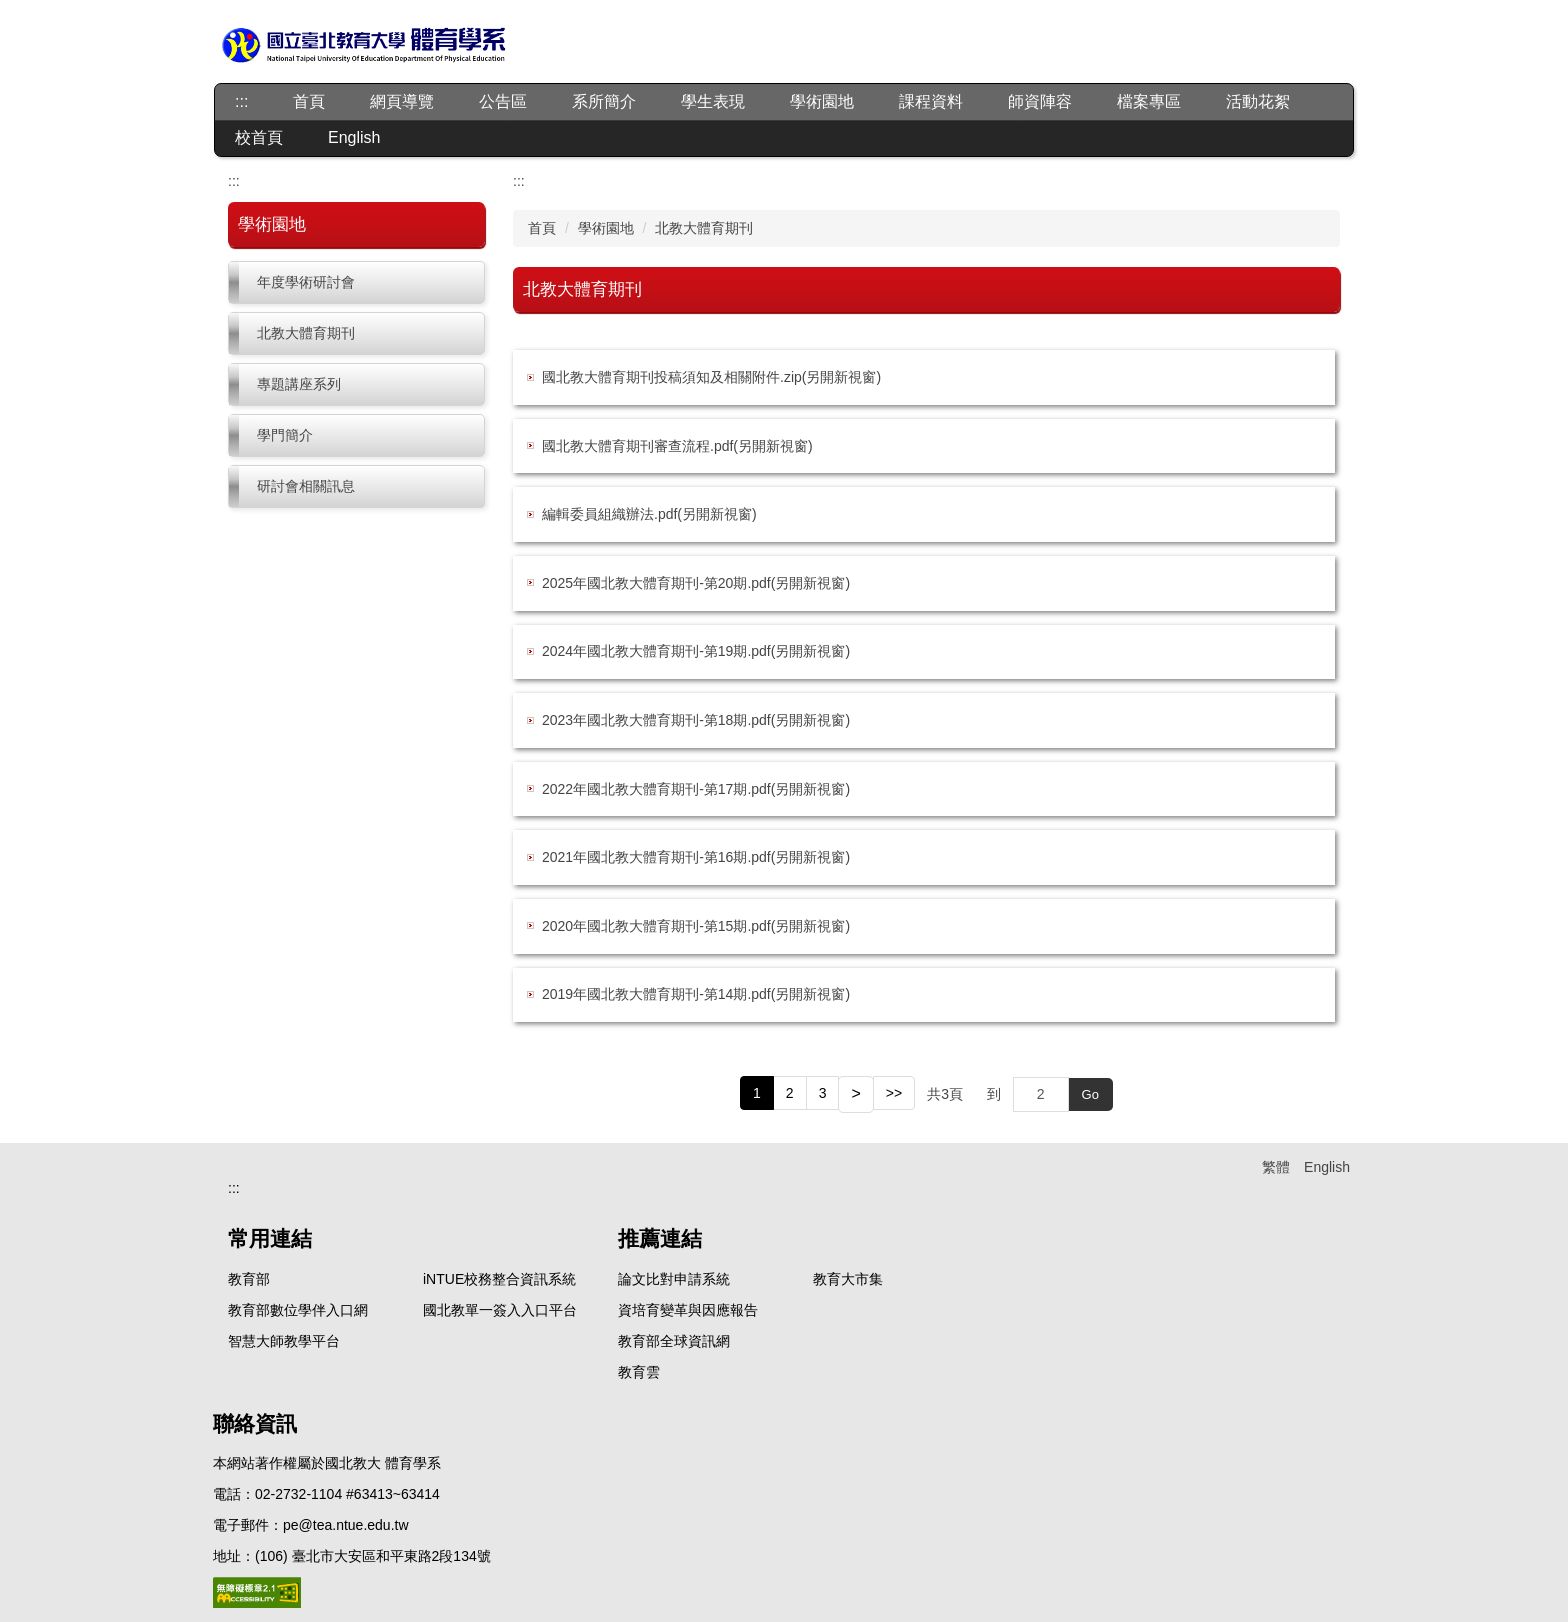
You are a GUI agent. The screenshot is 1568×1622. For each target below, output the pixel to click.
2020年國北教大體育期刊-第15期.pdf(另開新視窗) (696, 926)
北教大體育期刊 (306, 333)
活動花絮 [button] (1258, 101)
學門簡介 (285, 435)
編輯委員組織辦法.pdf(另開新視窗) (649, 514)
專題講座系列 (299, 384)
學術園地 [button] (822, 101)
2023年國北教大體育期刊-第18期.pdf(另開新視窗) (696, 720)
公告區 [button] (503, 101)
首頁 (309, 101)
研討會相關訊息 (306, 486)
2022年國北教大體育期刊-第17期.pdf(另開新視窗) (696, 789)
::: (241, 101)
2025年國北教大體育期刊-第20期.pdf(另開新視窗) (696, 583)
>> (894, 1093)
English (354, 137)
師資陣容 (1040, 101)
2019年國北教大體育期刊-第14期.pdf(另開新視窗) (696, 994)
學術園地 (606, 228)
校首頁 (259, 137)
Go (1090, 1094)
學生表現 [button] (713, 101)
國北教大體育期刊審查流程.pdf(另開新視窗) (677, 446)
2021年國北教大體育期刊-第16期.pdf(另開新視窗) (696, 857)
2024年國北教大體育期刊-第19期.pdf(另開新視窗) (696, 651)
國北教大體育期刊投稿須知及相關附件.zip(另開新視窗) (711, 377)
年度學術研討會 (306, 282)
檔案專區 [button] (1149, 101)
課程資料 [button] (931, 101)
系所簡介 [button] (604, 101)
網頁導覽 (402, 101)
